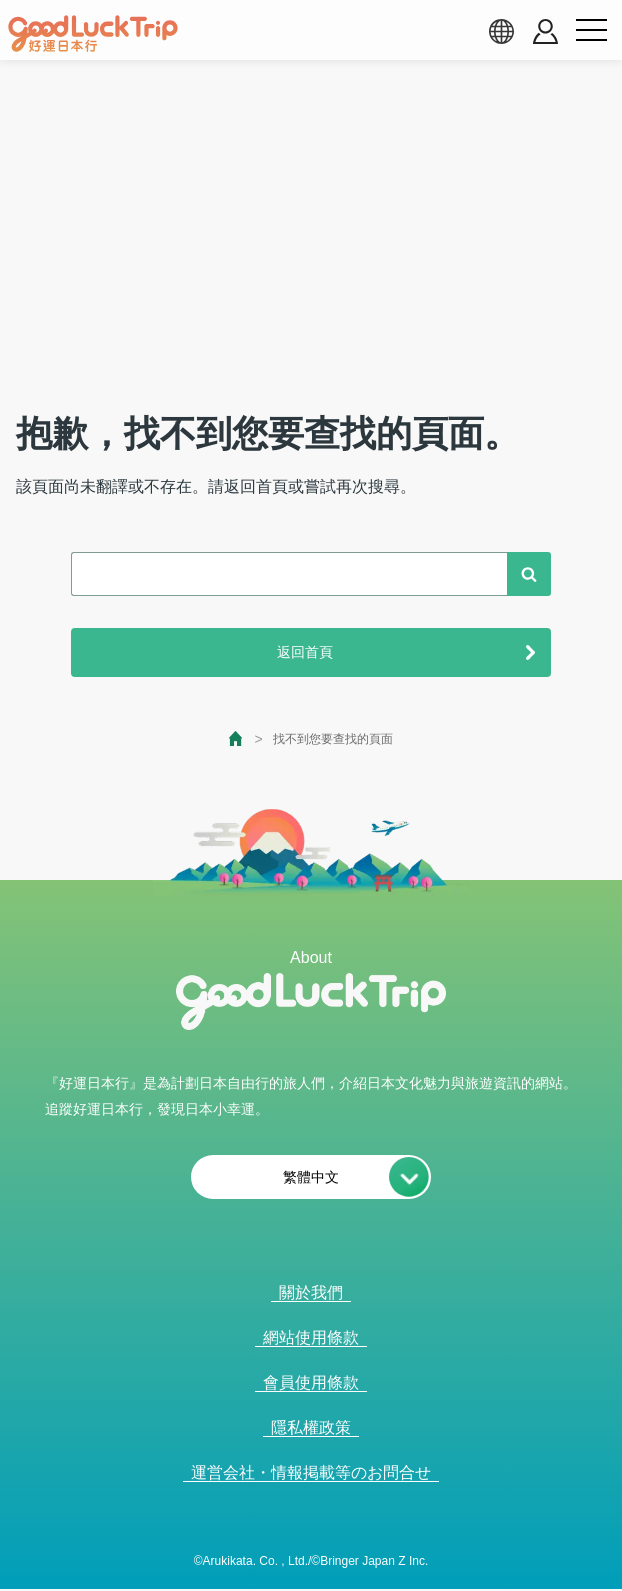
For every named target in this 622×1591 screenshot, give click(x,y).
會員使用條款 (311, 1382)
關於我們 (311, 1292)
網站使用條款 (311, 1337)
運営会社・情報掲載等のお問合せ (311, 1472)
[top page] (236, 738)
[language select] (501, 31)
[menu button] (591, 31)
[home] (93, 34)
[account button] (545, 31)
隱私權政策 (311, 1427)
